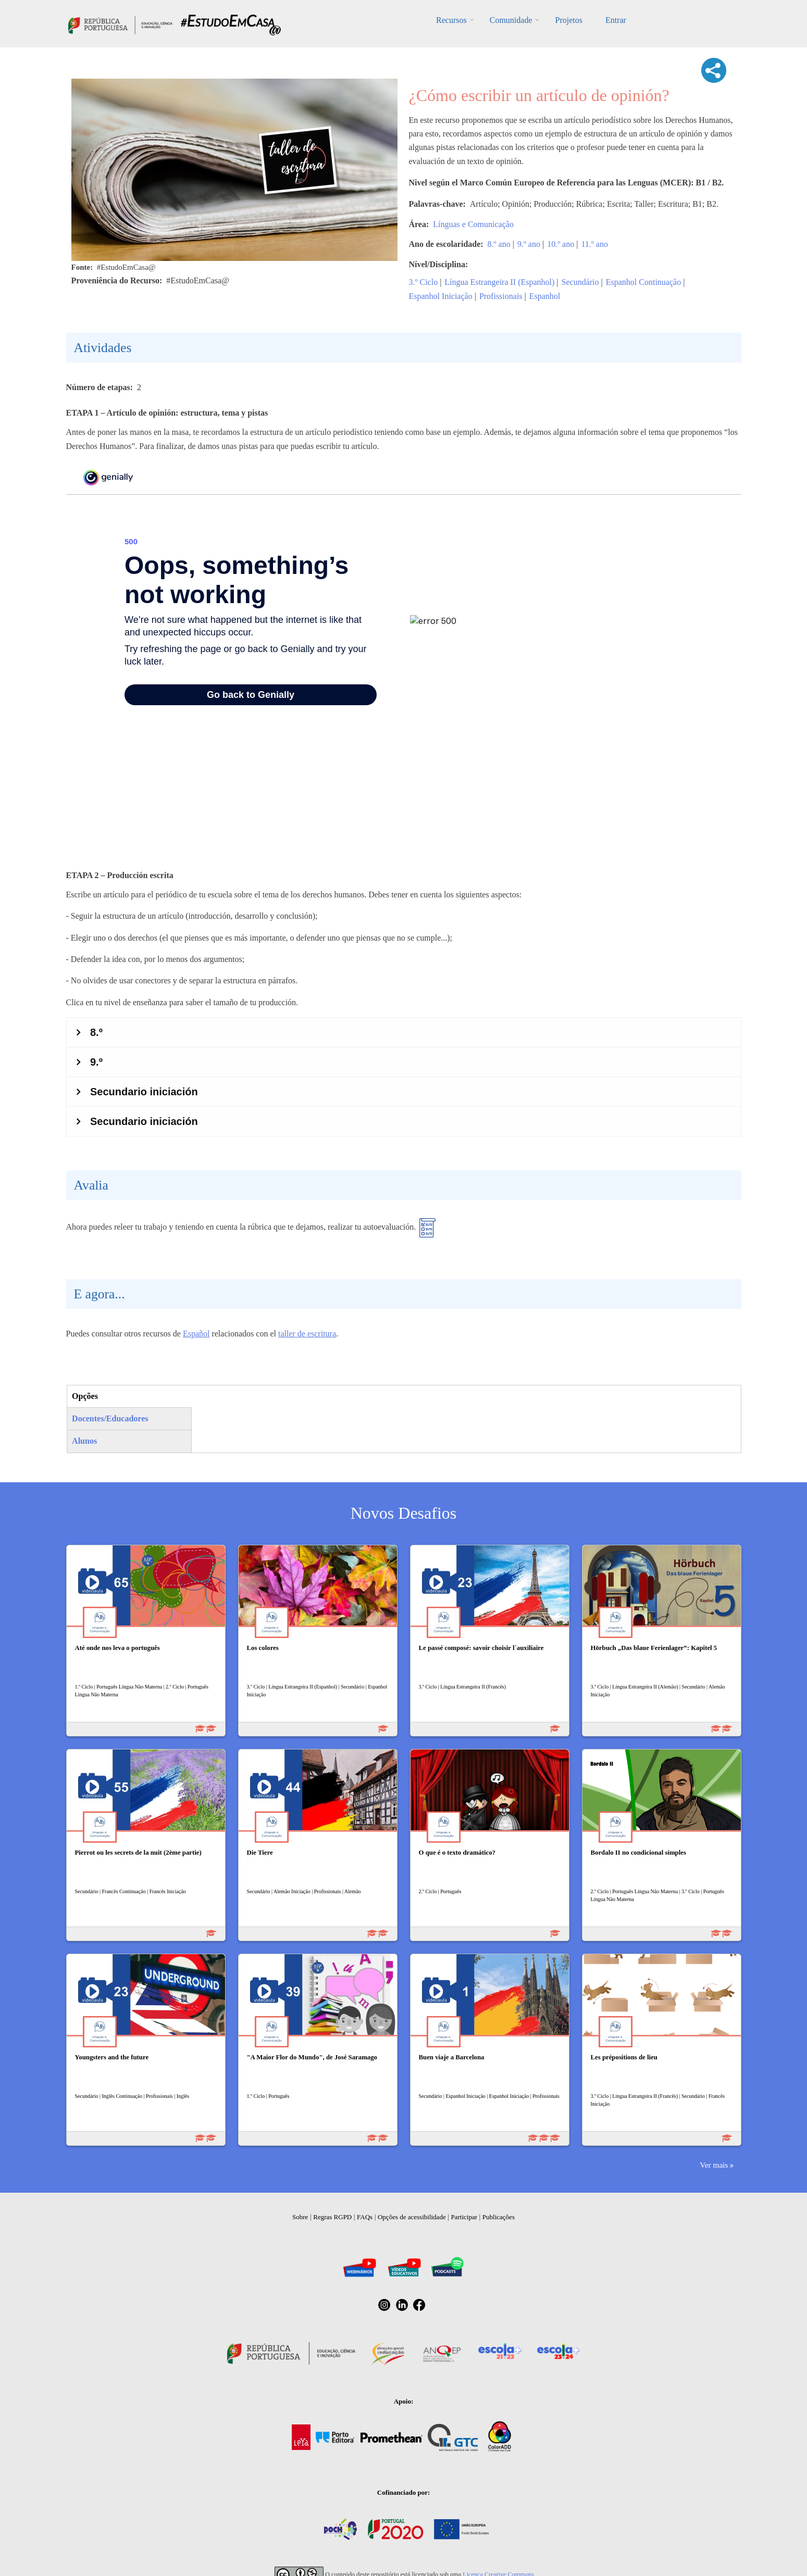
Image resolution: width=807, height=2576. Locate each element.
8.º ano (499, 244)
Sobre (300, 2217)
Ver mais (714, 2164)
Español (196, 1333)
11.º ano (594, 244)
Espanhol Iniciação (441, 296)
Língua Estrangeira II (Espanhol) (499, 282)
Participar (464, 2217)
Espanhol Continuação (643, 282)
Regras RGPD (332, 2217)
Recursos (451, 20)
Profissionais (501, 296)
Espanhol (545, 296)
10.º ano (560, 244)
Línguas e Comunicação (473, 224)
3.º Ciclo (423, 282)
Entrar (615, 20)
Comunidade (511, 20)
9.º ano (528, 244)
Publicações (498, 2217)
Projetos (568, 20)
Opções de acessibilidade (412, 2217)
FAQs (365, 2217)
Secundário (580, 282)
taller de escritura (307, 1333)
